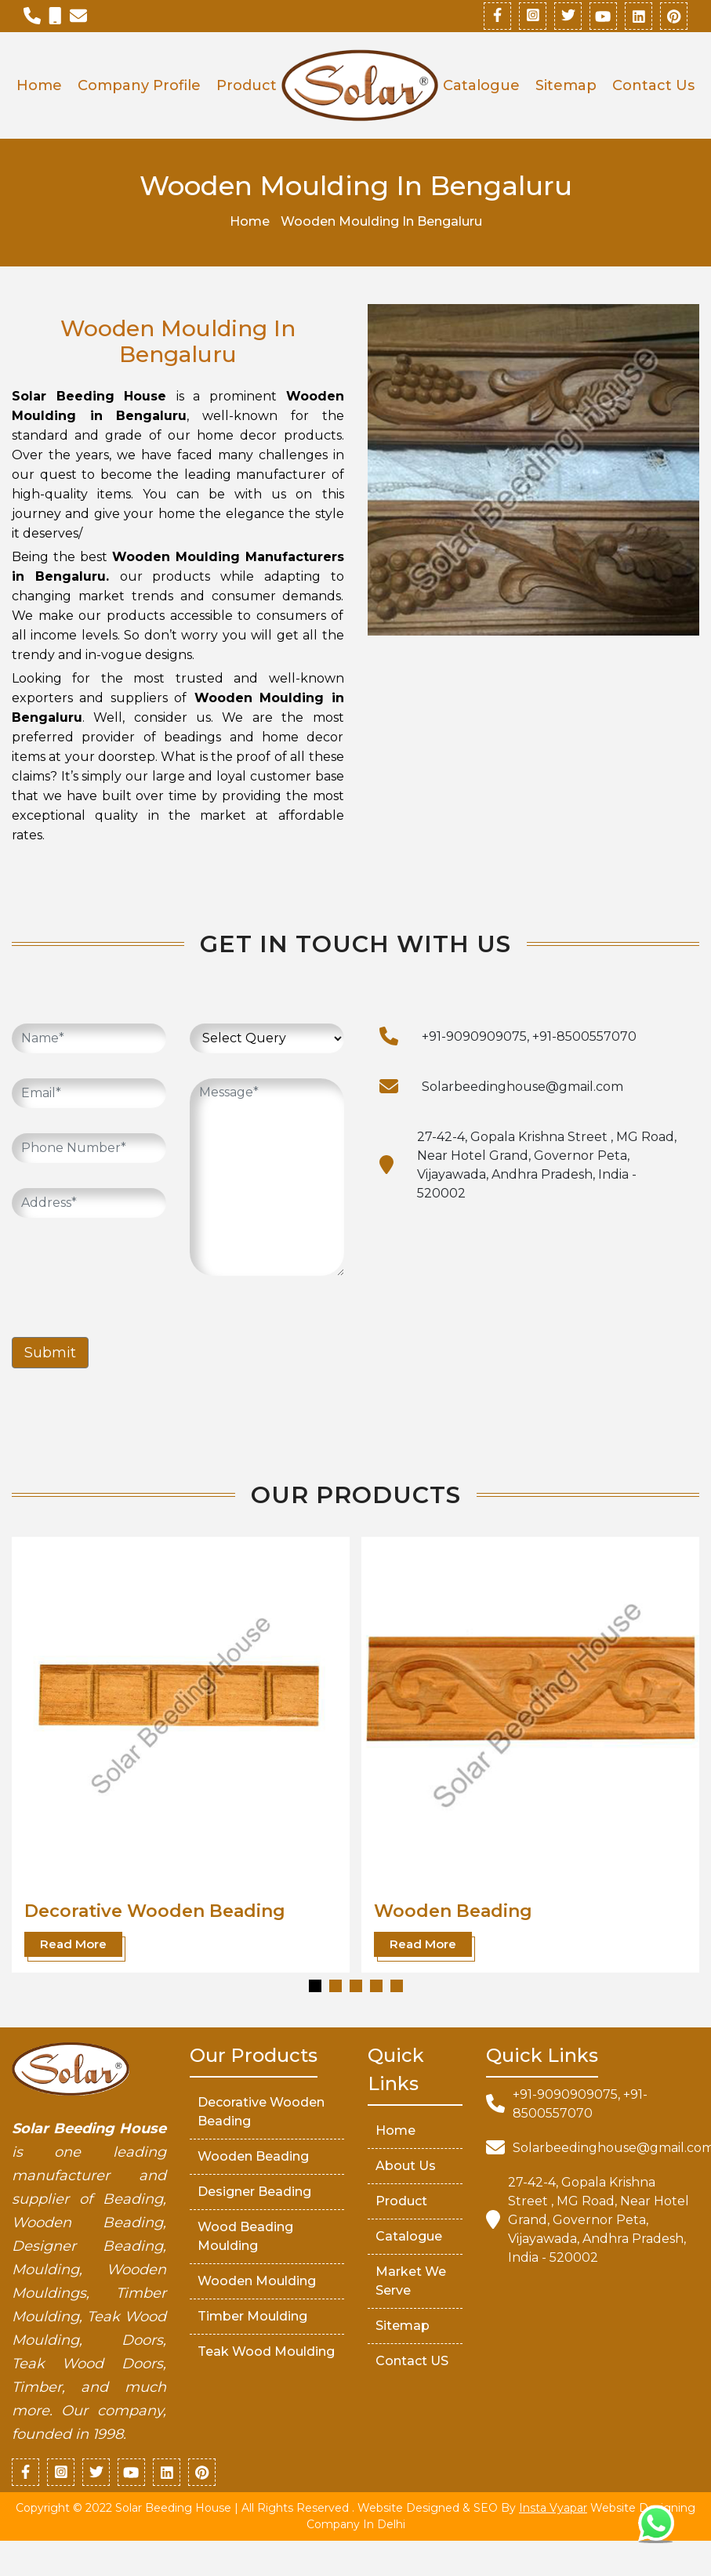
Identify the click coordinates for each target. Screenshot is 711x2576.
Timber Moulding (252, 2316)
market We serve (410, 2281)
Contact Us (653, 85)
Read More (73, 1944)
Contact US (411, 2360)
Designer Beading (254, 2191)
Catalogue (481, 85)
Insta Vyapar (553, 2508)
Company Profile (139, 85)
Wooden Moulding (257, 2280)
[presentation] (131, 1273)
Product (246, 85)
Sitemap (566, 85)
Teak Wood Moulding (266, 2351)
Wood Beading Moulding (245, 2236)
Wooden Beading (453, 1911)
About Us (405, 2165)
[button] (315, 1986)
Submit (50, 1352)
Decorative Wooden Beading (154, 1911)
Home (39, 85)
